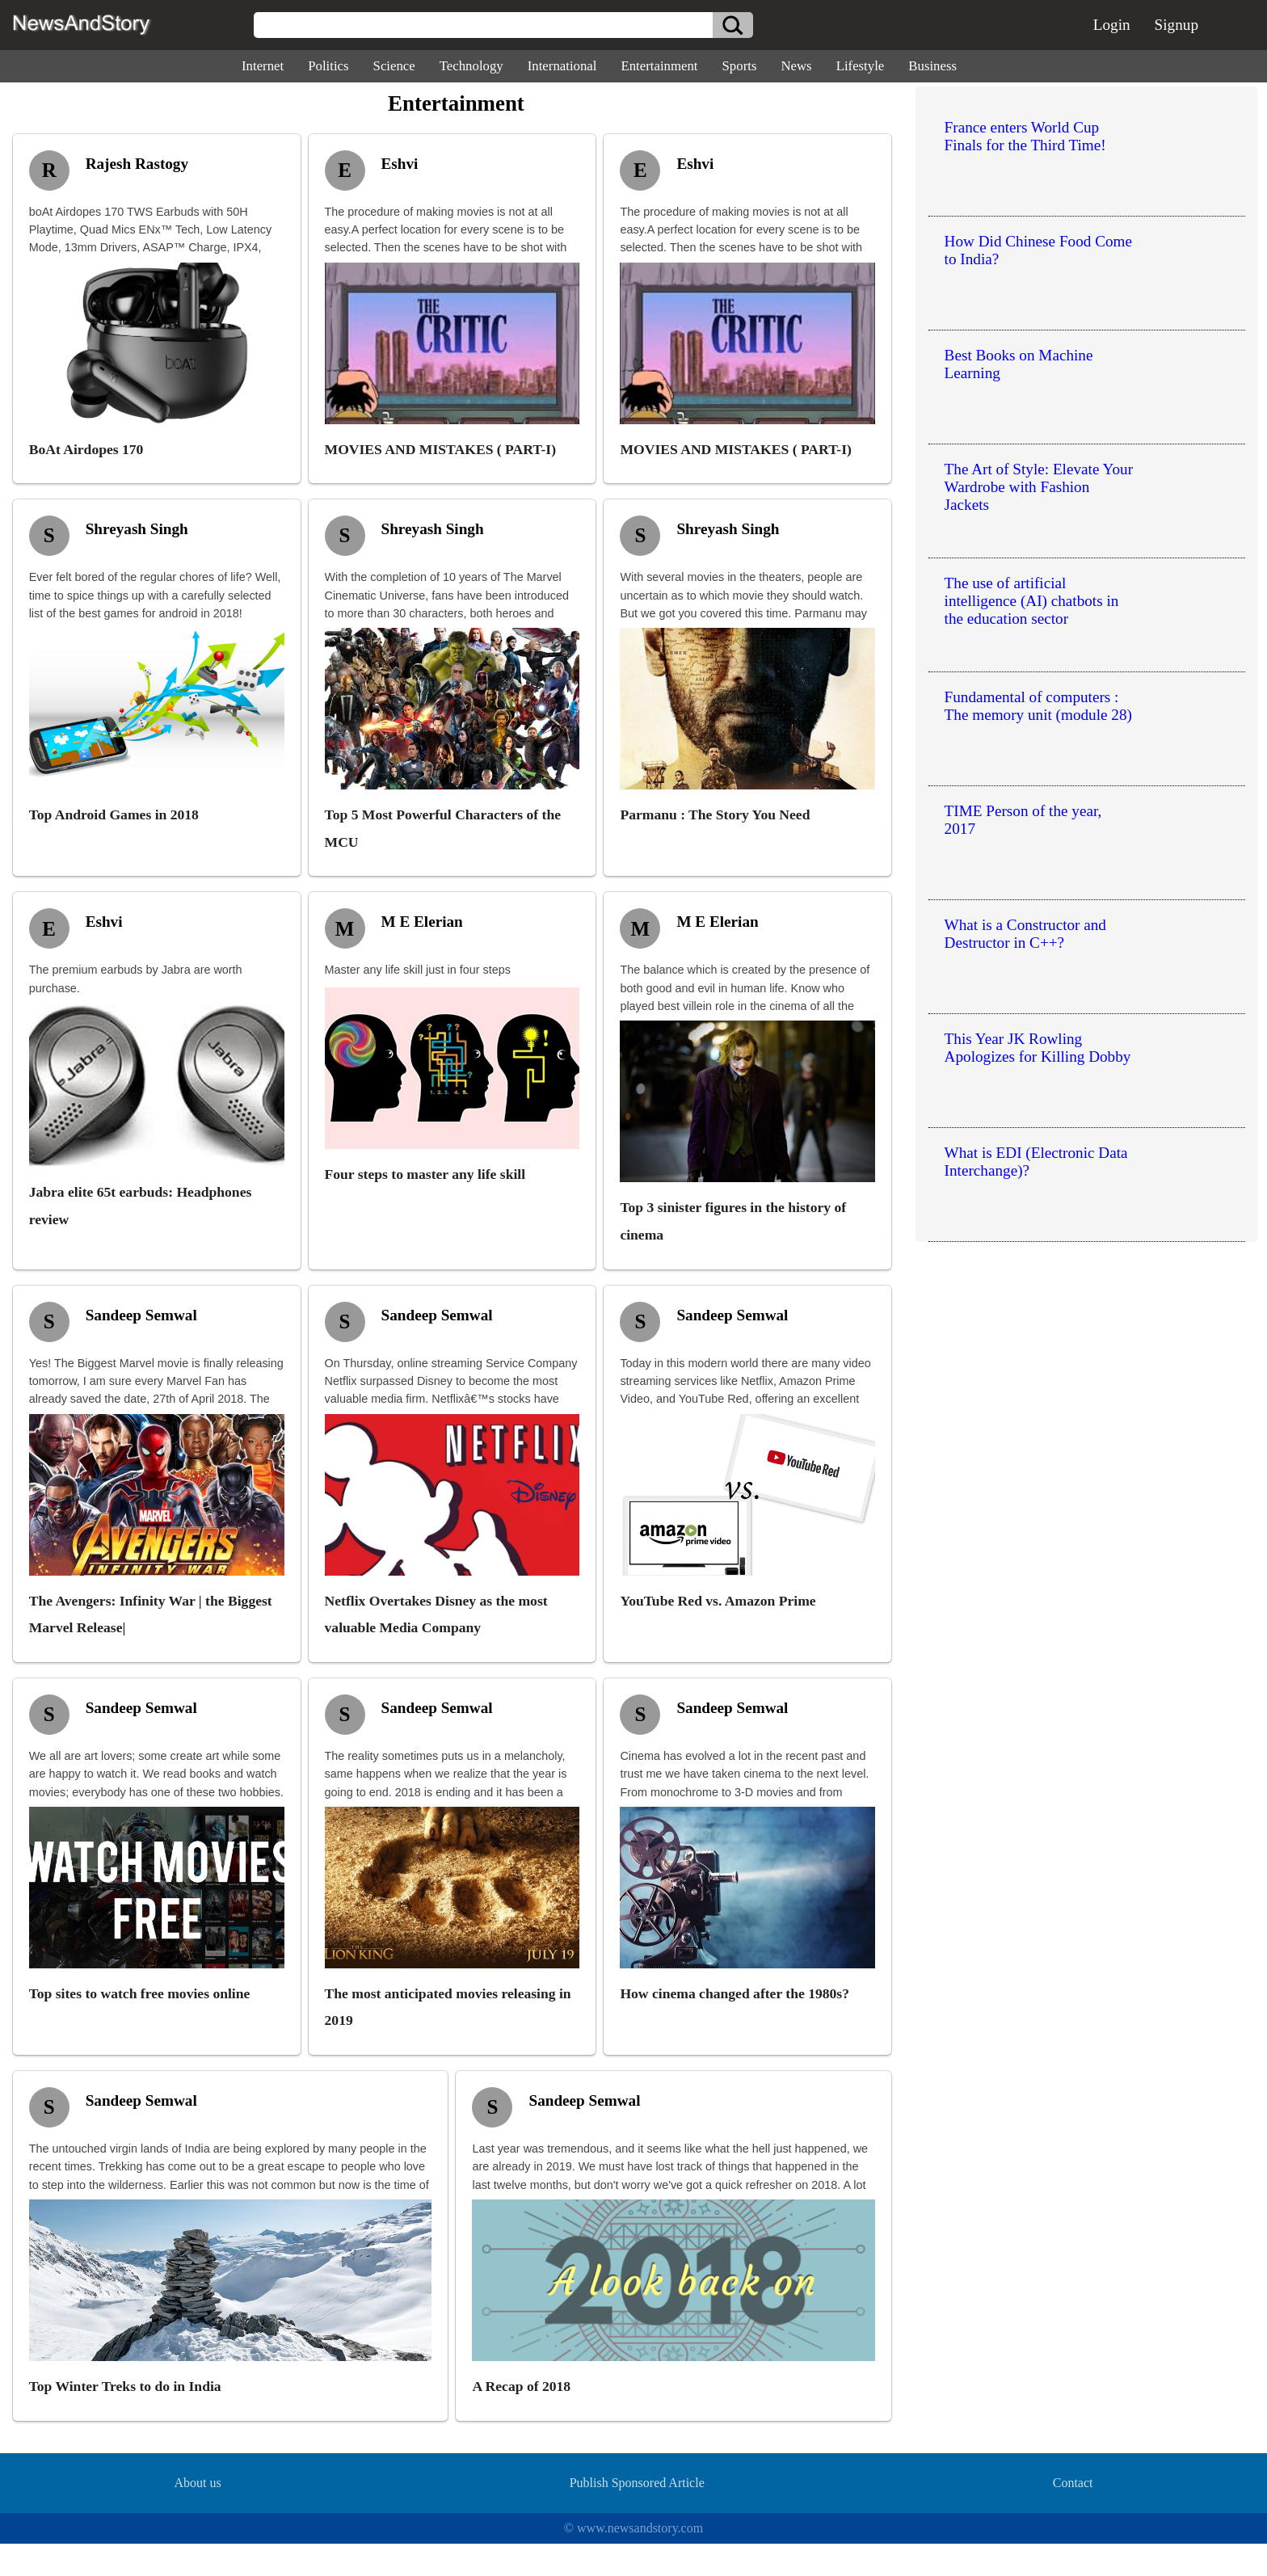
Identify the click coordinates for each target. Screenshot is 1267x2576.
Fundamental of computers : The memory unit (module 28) (1038, 705)
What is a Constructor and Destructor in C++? (1025, 933)
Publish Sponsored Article (637, 2483)
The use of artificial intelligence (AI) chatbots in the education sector (1032, 601)
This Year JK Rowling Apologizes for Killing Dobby (1038, 1047)
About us (197, 2483)
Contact (1073, 2483)
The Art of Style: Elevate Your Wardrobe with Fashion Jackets (1039, 487)
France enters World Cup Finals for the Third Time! (1025, 136)
